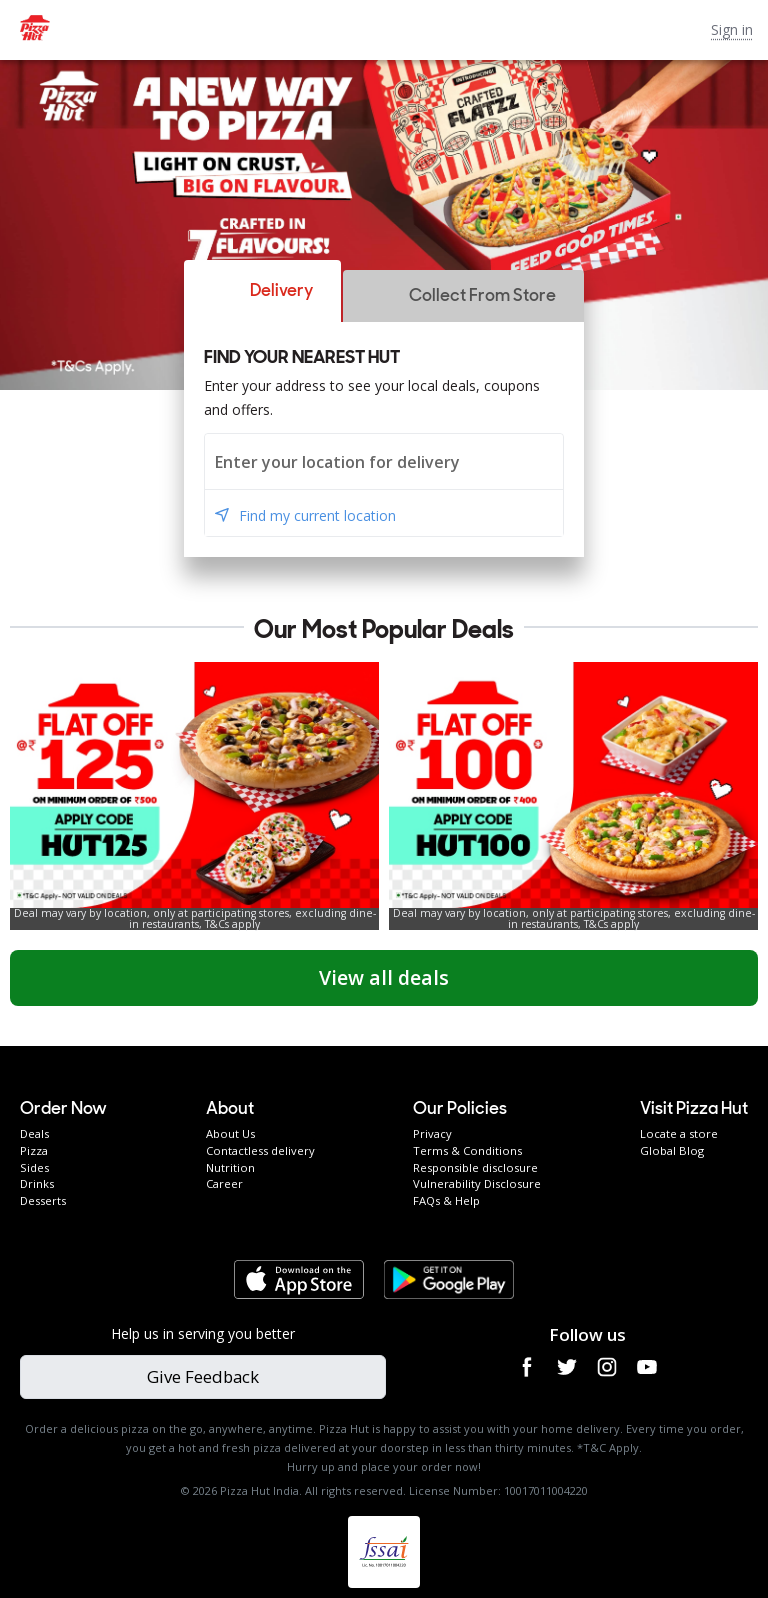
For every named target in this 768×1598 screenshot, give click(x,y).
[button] (262, 291)
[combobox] (384, 461)
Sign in (732, 29)
